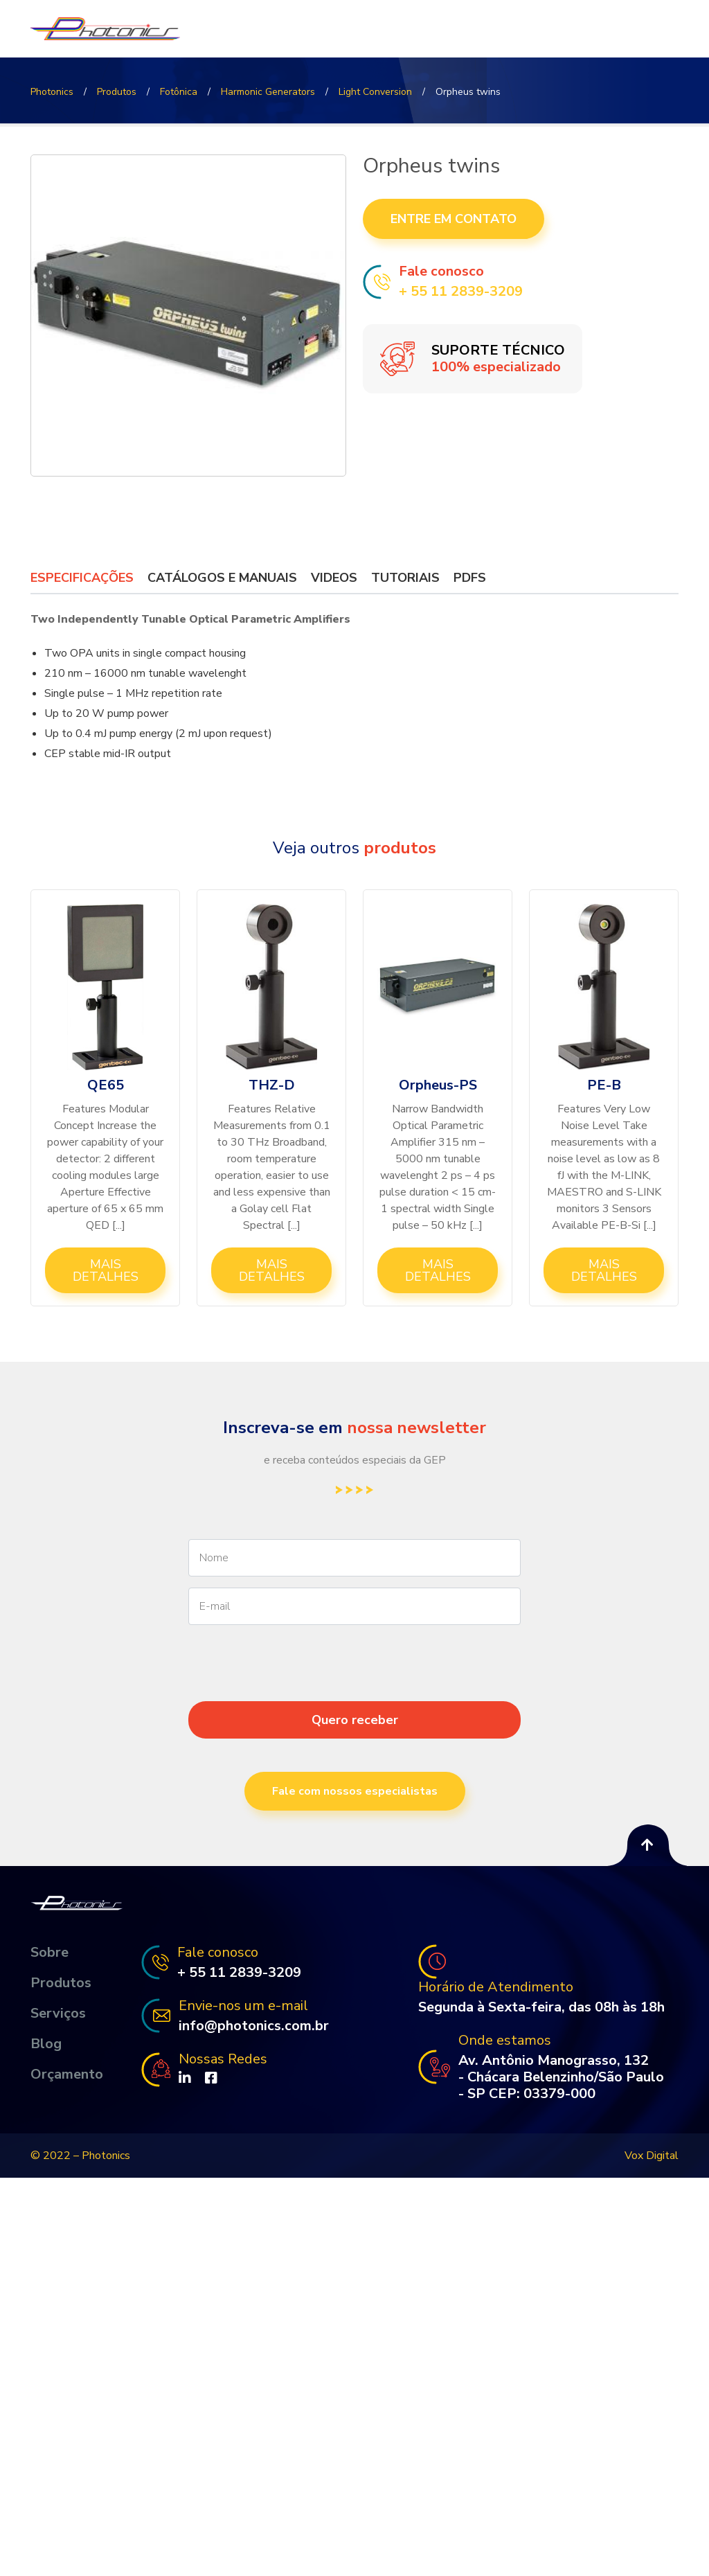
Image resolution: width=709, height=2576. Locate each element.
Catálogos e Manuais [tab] (222, 577)
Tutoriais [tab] (405, 577)
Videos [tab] (334, 577)
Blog (46, 2044)
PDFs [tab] (470, 577)
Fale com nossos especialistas (355, 1791)
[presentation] (354, 1688)
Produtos (60, 1983)
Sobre (49, 1952)
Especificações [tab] (82, 577)
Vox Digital (652, 2155)
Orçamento (66, 2074)
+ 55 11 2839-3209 (461, 291)
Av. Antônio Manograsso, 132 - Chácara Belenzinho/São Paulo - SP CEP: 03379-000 (561, 2077)
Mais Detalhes (105, 1270)
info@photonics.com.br (254, 2026)
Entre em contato (454, 219)
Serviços (58, 2013)
